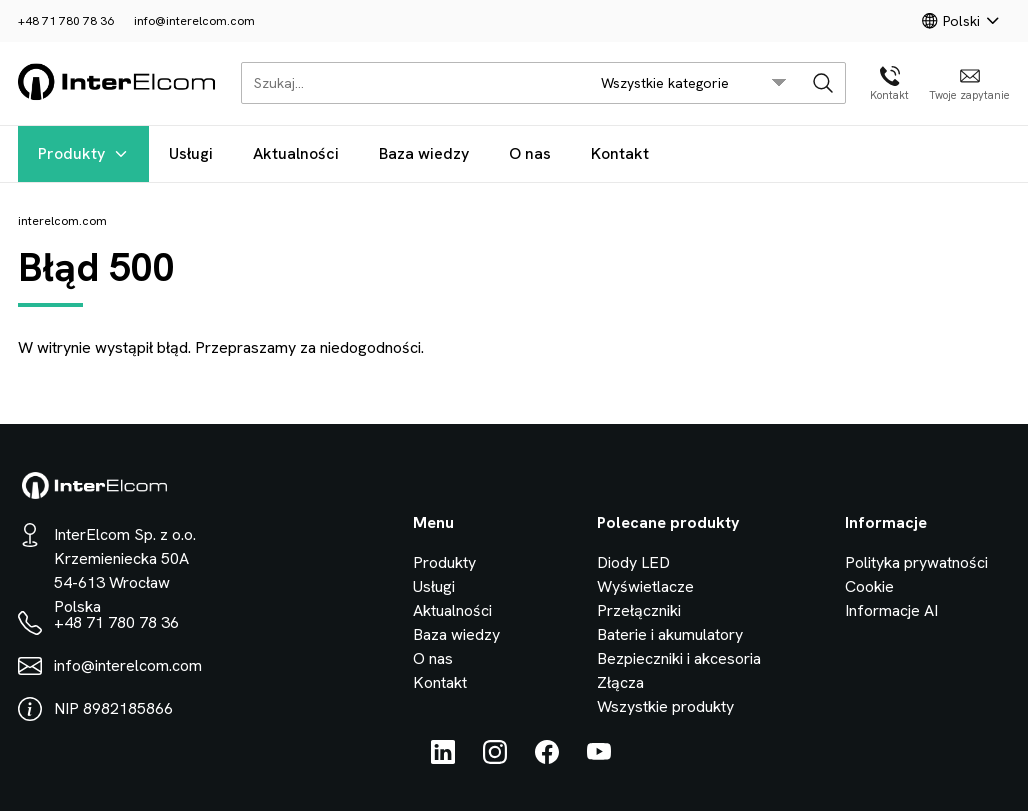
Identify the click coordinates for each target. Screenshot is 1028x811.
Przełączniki (639, 610)
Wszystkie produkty (665, 706)
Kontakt (620, 153)
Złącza (620, 682)
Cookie (869, 586)
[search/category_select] (694, 83)
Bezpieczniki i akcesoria (679, 658)
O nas (530, 153)
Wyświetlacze (645, 586)
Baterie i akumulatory (670, 634)
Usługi (191, 153)
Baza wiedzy (424, 153)
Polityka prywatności (916, 562)
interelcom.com (62, 221)
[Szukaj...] (409, 83)
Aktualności (296, 153)
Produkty (83, 153)
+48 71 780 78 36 (66, 21)
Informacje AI (891, 610)
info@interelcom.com (194, 21)
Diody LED (633, 562)
